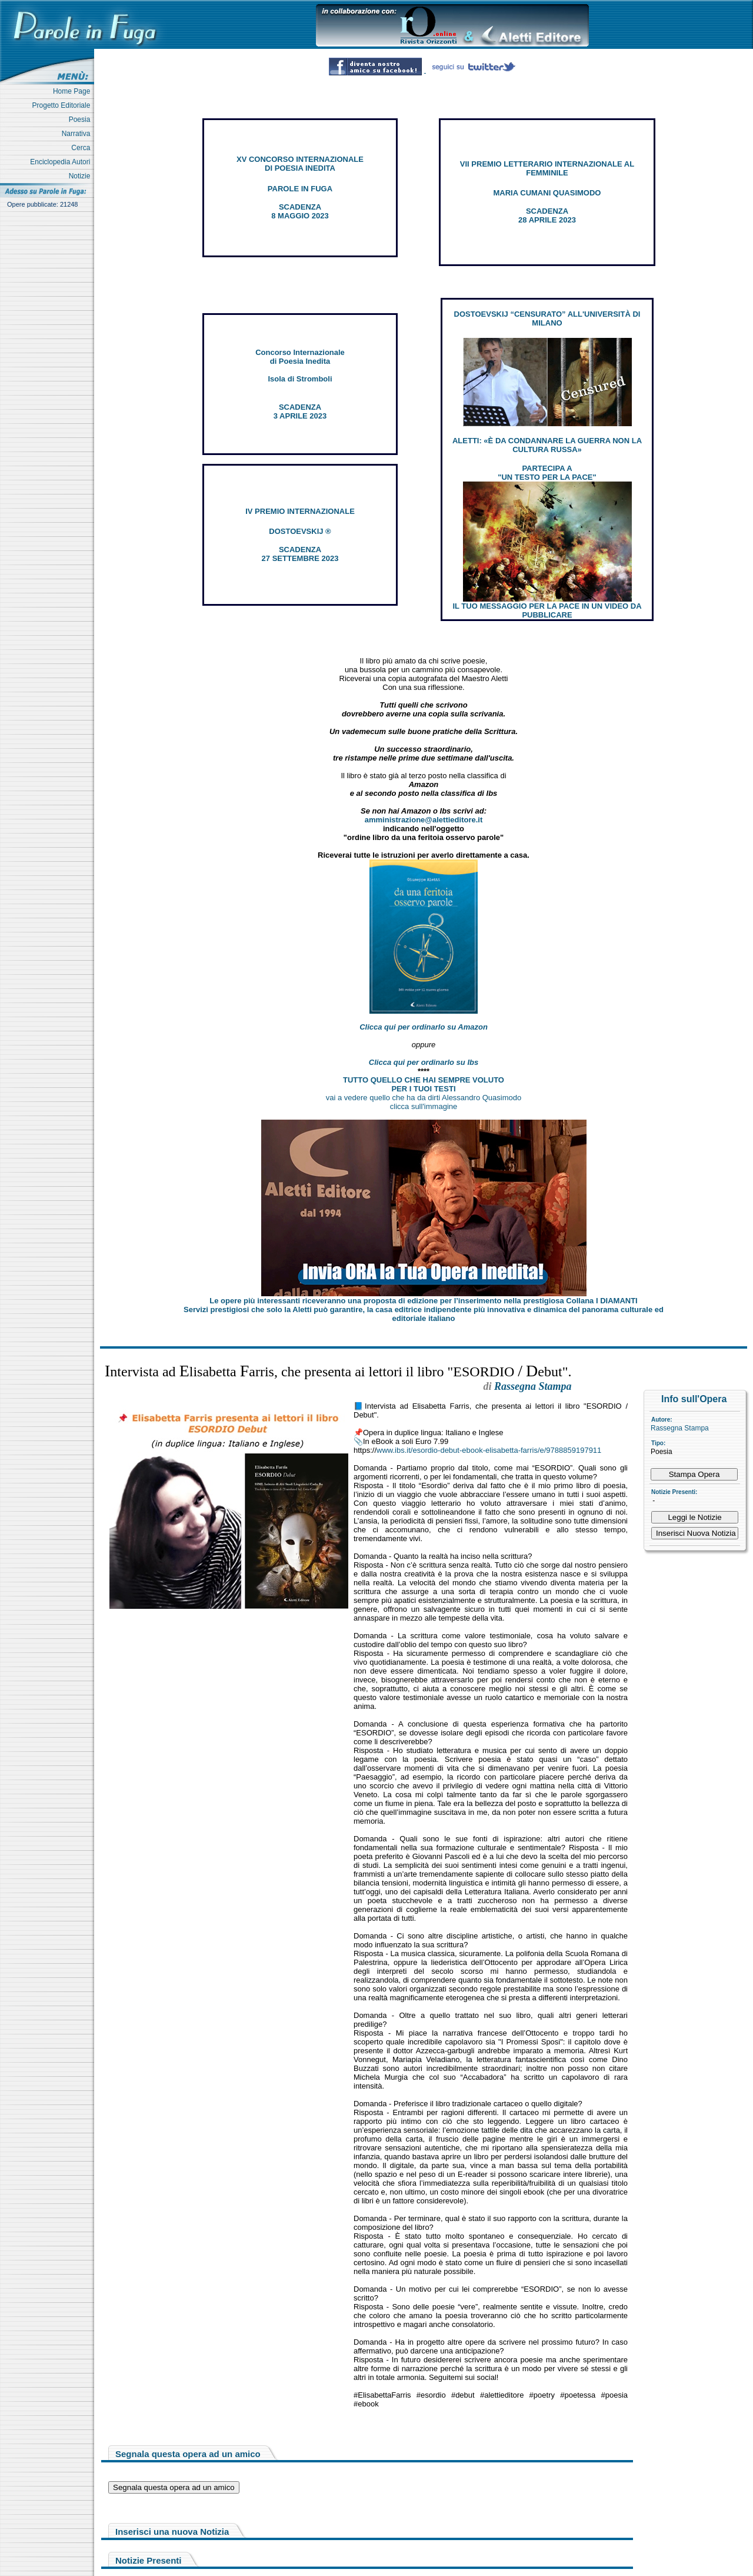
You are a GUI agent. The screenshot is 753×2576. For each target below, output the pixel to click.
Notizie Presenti (148, 2560)
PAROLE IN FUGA (300, 188)
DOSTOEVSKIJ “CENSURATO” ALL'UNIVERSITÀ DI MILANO (547, 318)
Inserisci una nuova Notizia (172, 2532)
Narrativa (78, 134)
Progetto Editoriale (63, 105)
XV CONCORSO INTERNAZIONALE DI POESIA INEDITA (300, 163)
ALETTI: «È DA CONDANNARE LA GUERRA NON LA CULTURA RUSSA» (547, 445)
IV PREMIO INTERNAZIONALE (300, 511)
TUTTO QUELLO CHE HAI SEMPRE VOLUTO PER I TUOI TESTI (423, 1084)
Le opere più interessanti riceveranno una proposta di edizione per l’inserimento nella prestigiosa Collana (423, 1300)
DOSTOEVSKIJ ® (300, 531)
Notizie (81, 176)
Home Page (73, 91)
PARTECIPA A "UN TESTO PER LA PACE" (547, 473)
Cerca (82, 148)
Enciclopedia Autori (62, 162)
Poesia (81, 119)
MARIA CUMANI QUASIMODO (547, 192)
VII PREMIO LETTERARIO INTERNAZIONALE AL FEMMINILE (547, 168)
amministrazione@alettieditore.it (424, 819)
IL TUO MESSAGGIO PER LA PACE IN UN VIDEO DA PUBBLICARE (546, 610)
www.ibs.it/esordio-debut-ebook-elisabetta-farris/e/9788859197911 (488, 1450)
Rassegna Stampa (680, 1428)
